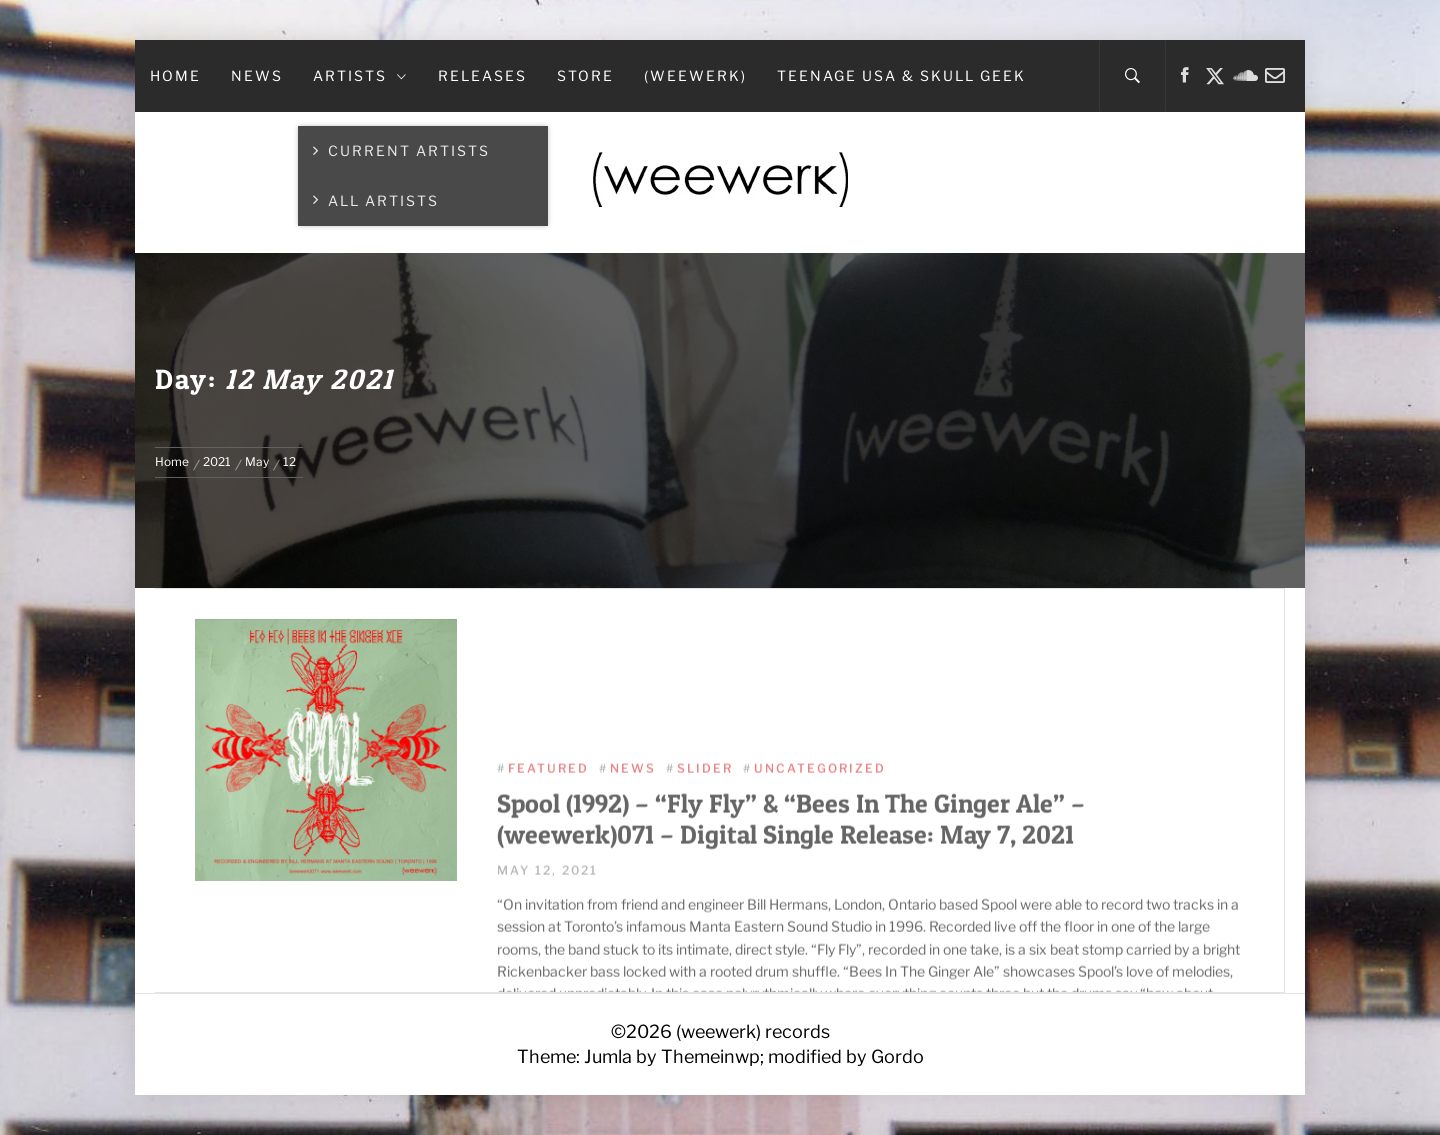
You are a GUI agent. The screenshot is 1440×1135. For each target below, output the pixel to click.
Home (175, 75)
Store (585, 75)
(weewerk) (695, 75)
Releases (482, 75)
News (257, 75)
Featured (548, 850)
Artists (360, 75)
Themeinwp (710, 1056)
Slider (705, 850)
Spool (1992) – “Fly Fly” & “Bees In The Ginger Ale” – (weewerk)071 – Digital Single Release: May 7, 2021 (791, 901)
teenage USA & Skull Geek (901, 75)
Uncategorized (820, 850)
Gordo (897, 1056)
